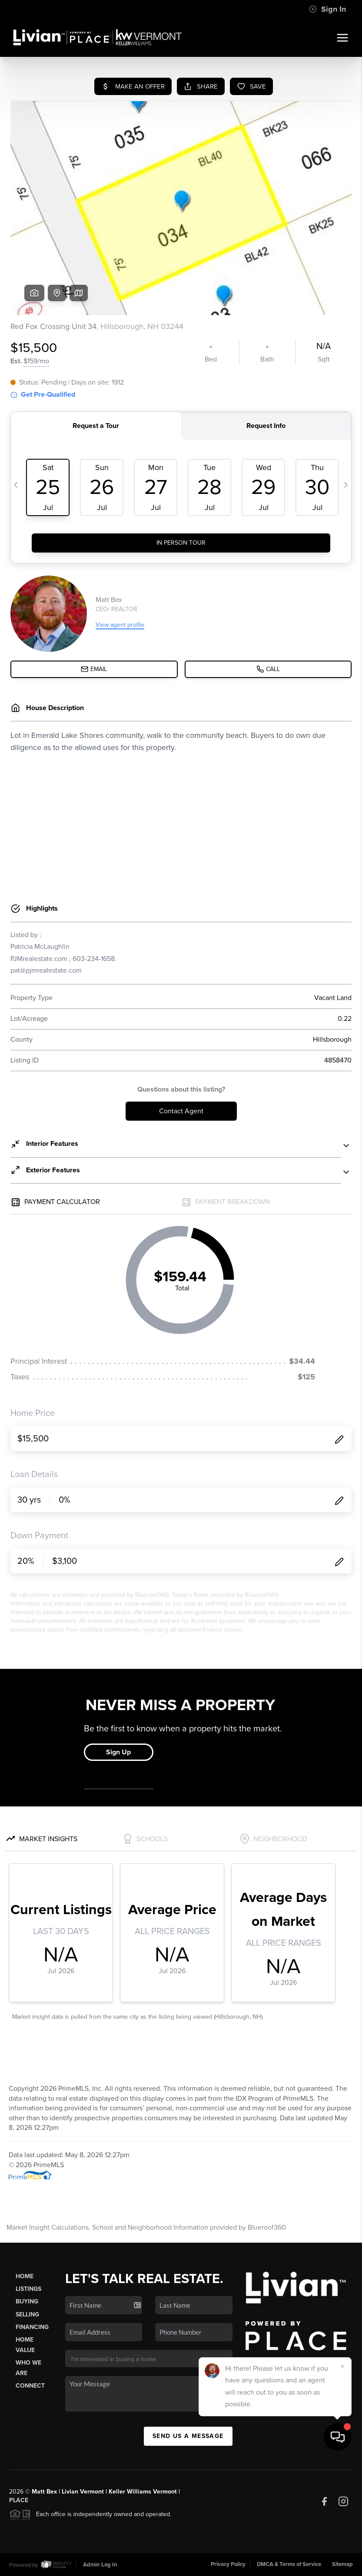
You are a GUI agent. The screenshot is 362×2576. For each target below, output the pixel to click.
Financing (32, 2327)
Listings (28, 2289)
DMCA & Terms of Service (289, 2564)
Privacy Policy (228, 2564)
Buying (27, 2301)
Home (24, 2276)
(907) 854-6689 (268, 2394)
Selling (27, 2314)
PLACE (18, 2500)
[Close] (342, 2480)
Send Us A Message (188, 2436)
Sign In (327, 9)
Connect (30, 2385)
